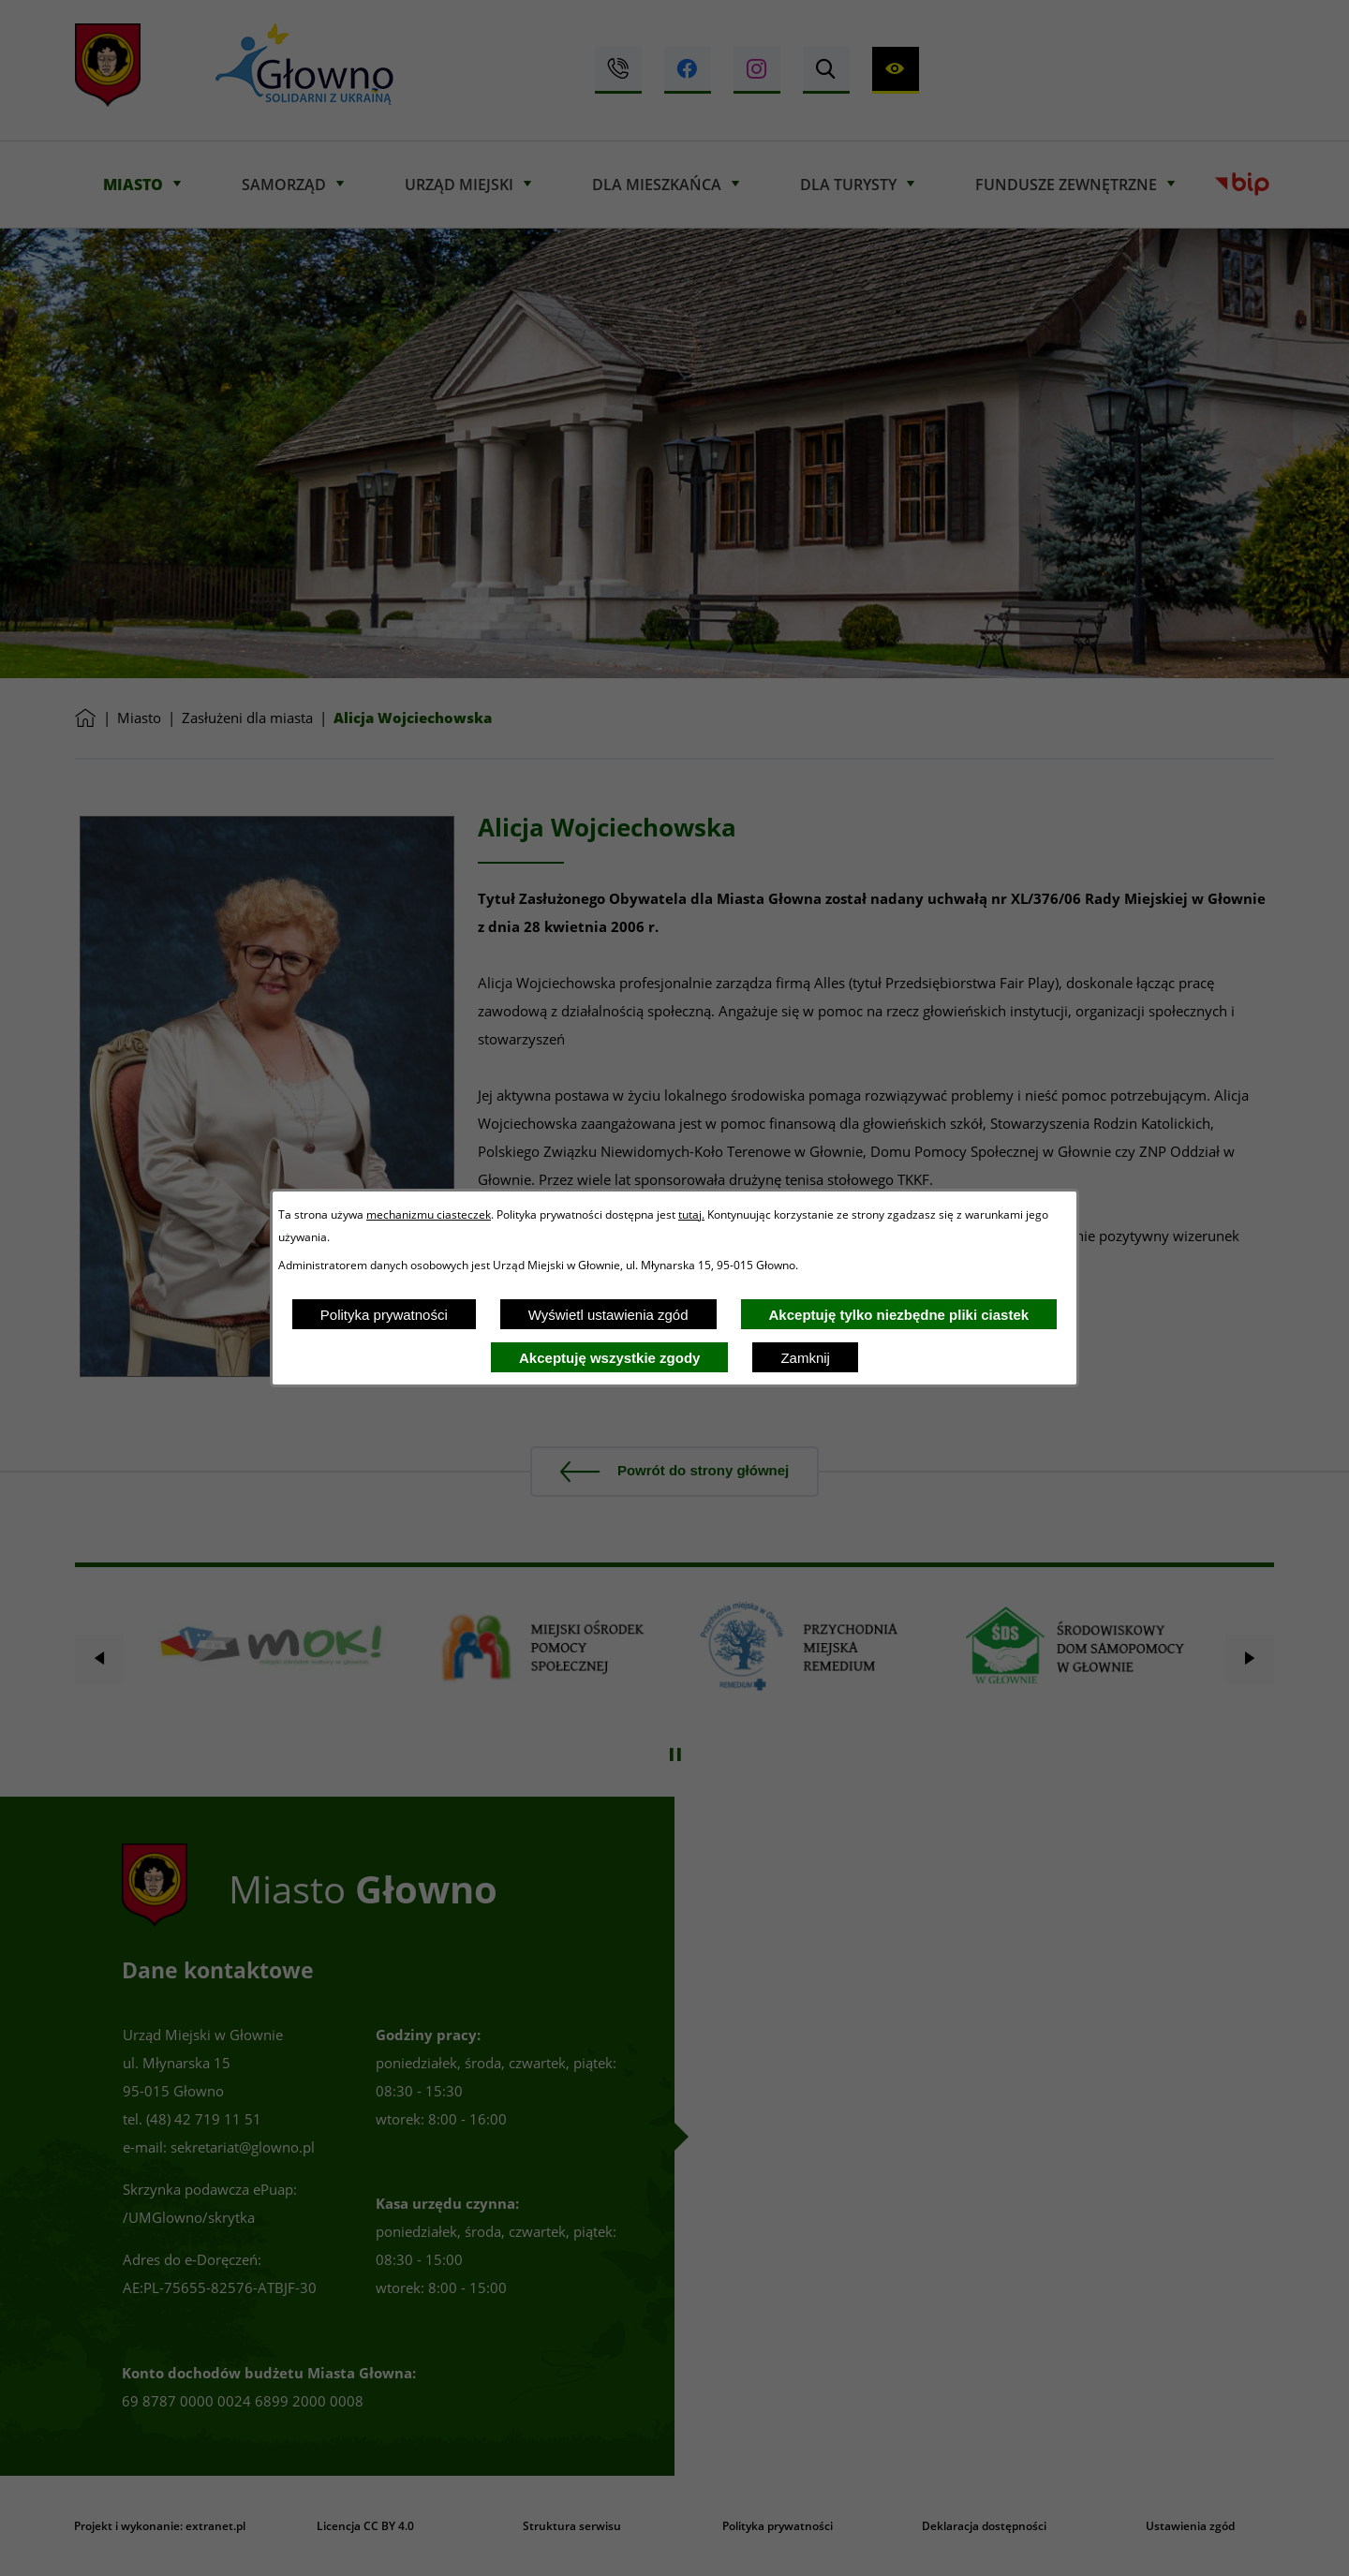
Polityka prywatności (384, 1315)
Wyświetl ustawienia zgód (608, 1315)
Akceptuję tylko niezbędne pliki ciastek (899, 1315)
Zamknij (805, 1358)
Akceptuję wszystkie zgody (609, 1358)
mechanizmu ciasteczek (428, 1214)
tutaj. (691, 1214)
